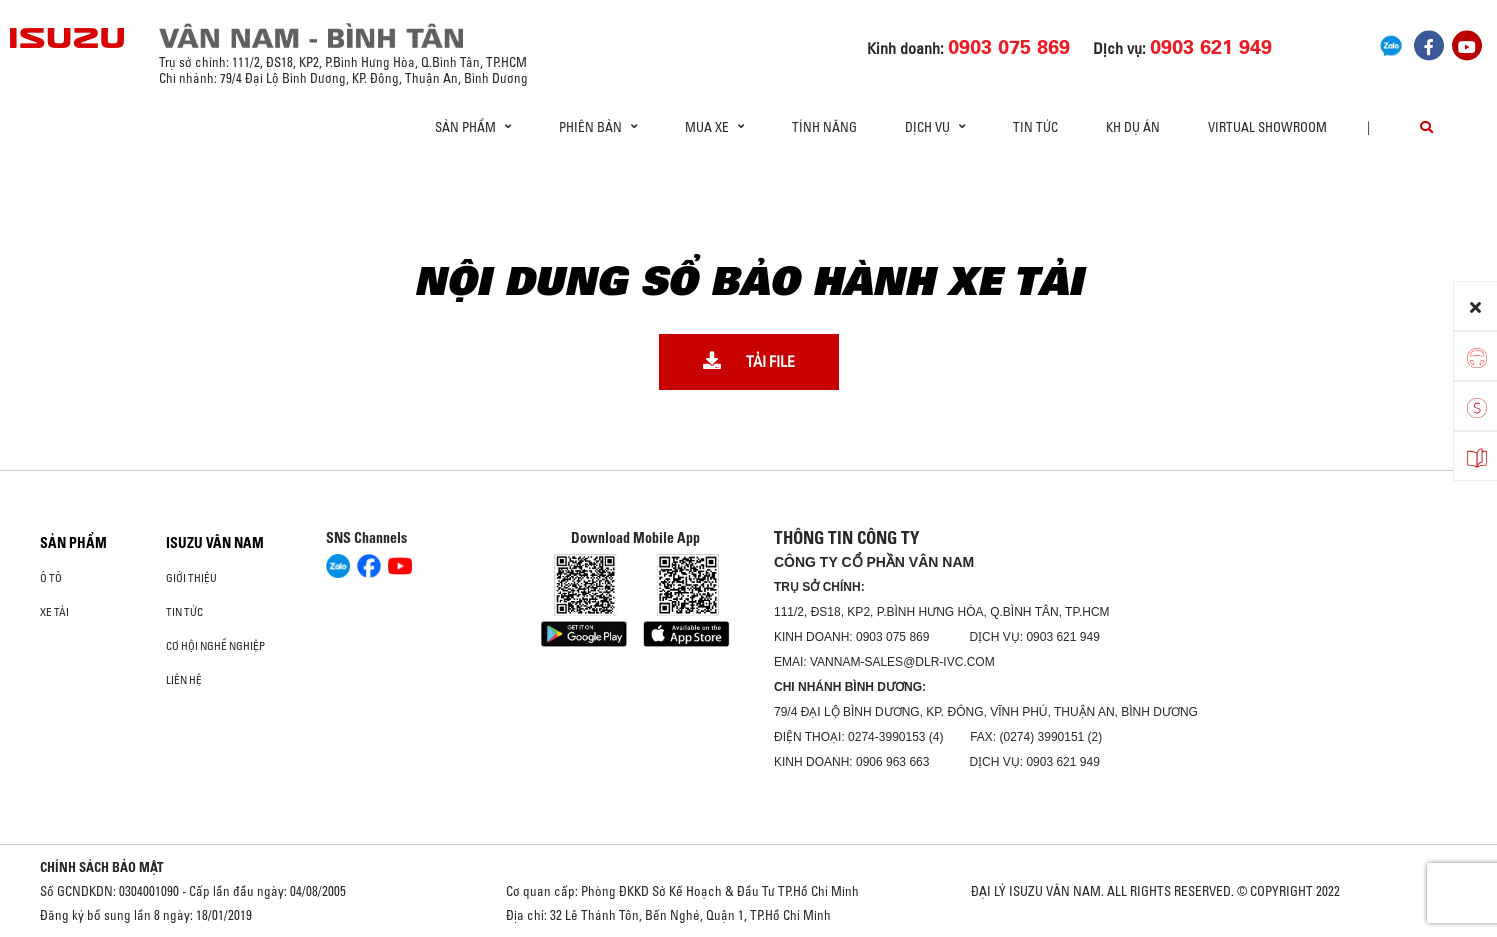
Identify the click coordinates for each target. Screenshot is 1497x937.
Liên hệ (184, 680)
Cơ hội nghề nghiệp (215, 646)
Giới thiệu (191, 578)
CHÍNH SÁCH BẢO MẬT (102, 867)
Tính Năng (824, 127)
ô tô (51, 578)
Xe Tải (54, 612)
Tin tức (1035, 127)
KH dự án (1133, 127)
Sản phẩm (73, 543)
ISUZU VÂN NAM (215, 543)
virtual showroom (1267, 127)
